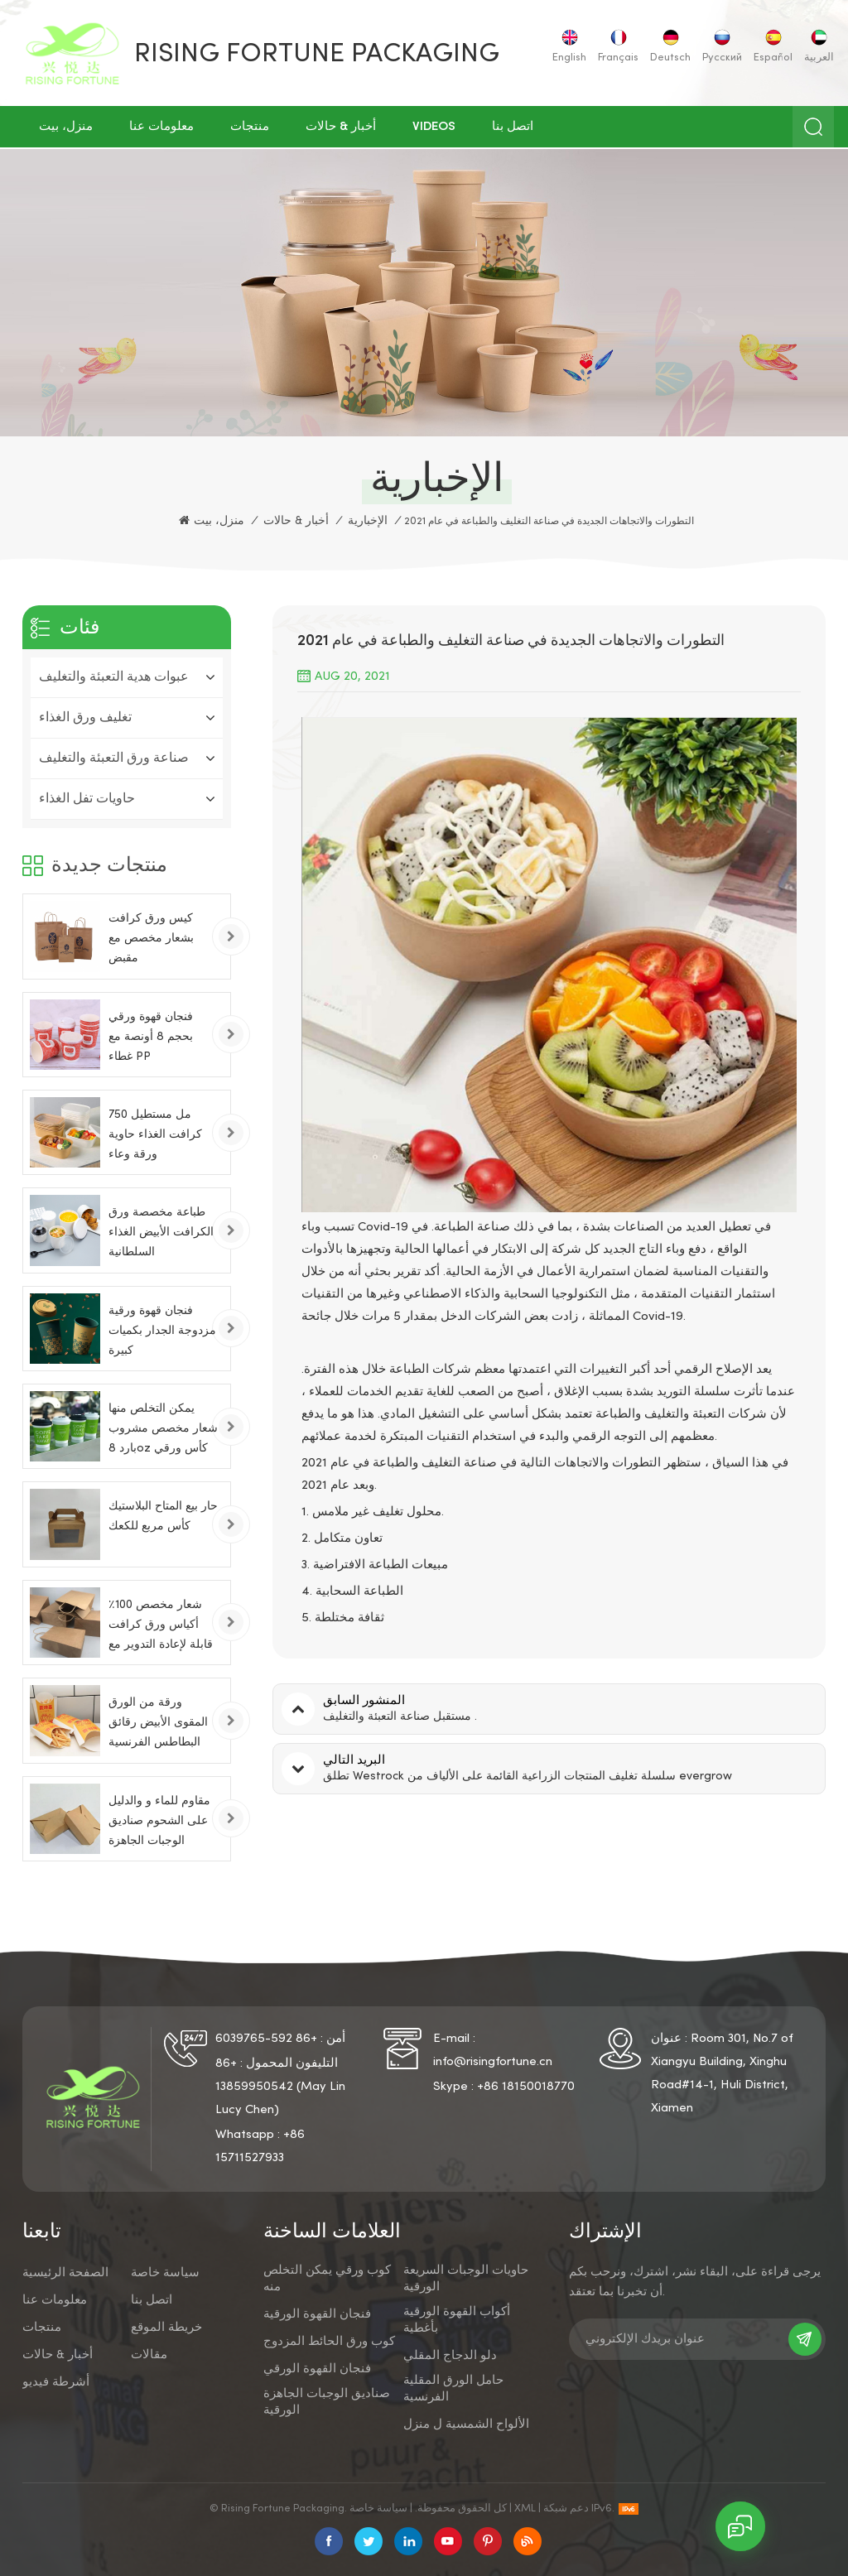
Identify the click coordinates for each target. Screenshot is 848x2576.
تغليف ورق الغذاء (85, 718)
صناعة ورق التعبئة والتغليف (114, 758)
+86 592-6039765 (266, 2038)
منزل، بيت (66, 126)
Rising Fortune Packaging (316, 54)
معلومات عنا (161, 126)
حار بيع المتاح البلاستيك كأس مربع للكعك (163, 1516)
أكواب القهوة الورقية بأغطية (456, 2320)
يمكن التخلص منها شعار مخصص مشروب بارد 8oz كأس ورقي (163, 1429)
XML (525, 2509)
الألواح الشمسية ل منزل (466, 2424)
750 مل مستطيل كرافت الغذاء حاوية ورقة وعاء (155, 1135)
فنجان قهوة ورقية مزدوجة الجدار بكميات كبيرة (162, 1331)
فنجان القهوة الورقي (317, 2369)
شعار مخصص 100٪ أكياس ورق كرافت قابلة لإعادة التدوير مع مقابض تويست (160, 1627)
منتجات (249, 126)
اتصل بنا (512, 126)
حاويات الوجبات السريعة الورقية (465, 2279)
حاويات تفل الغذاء (87, 799)
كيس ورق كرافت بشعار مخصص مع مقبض (151, 938)
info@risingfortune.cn (492, 2062)
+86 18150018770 (526, 2086)
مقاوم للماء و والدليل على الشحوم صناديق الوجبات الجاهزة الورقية (159, 1823)
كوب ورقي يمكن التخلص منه (327, 2279)
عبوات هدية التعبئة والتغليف (114, 677)
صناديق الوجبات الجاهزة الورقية (326, 2402)
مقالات (149, 2355)
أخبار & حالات (341, 126)
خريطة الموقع (166, 2327)
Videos (433, 126)
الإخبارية (368, 521)
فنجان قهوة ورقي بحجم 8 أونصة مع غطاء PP (150, 1037)
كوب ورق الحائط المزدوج (329, 2341)
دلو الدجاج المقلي (450, 2356)
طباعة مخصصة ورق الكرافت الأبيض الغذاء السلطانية (161, 1232)
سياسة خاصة (165, 2273)
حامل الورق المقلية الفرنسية (453, 2389)
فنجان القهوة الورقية (317, 2314)
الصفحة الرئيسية (65, 2273)
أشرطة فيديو (55, 2382)
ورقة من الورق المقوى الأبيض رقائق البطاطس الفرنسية (158, 1722)
